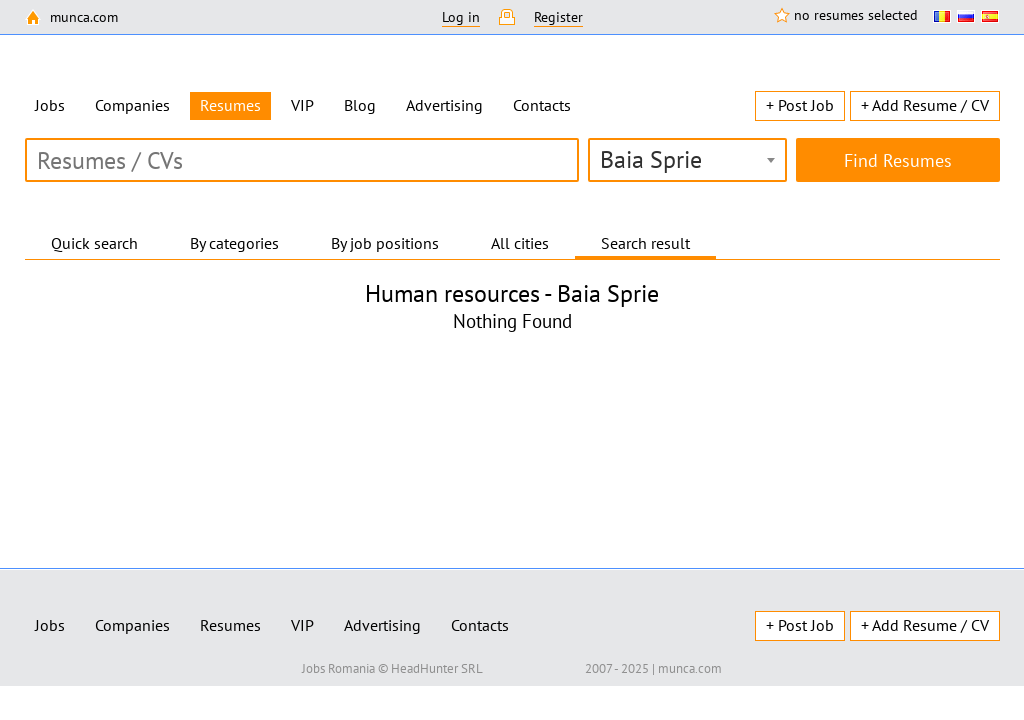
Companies (132, 105)
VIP (302, 105)
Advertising (444, 105)
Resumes (230, 625)
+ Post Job (800, 105)
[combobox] (687, 160)
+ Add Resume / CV (925, 105)
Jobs (50, 105)
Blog (360, 105)
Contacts (542, 105)
